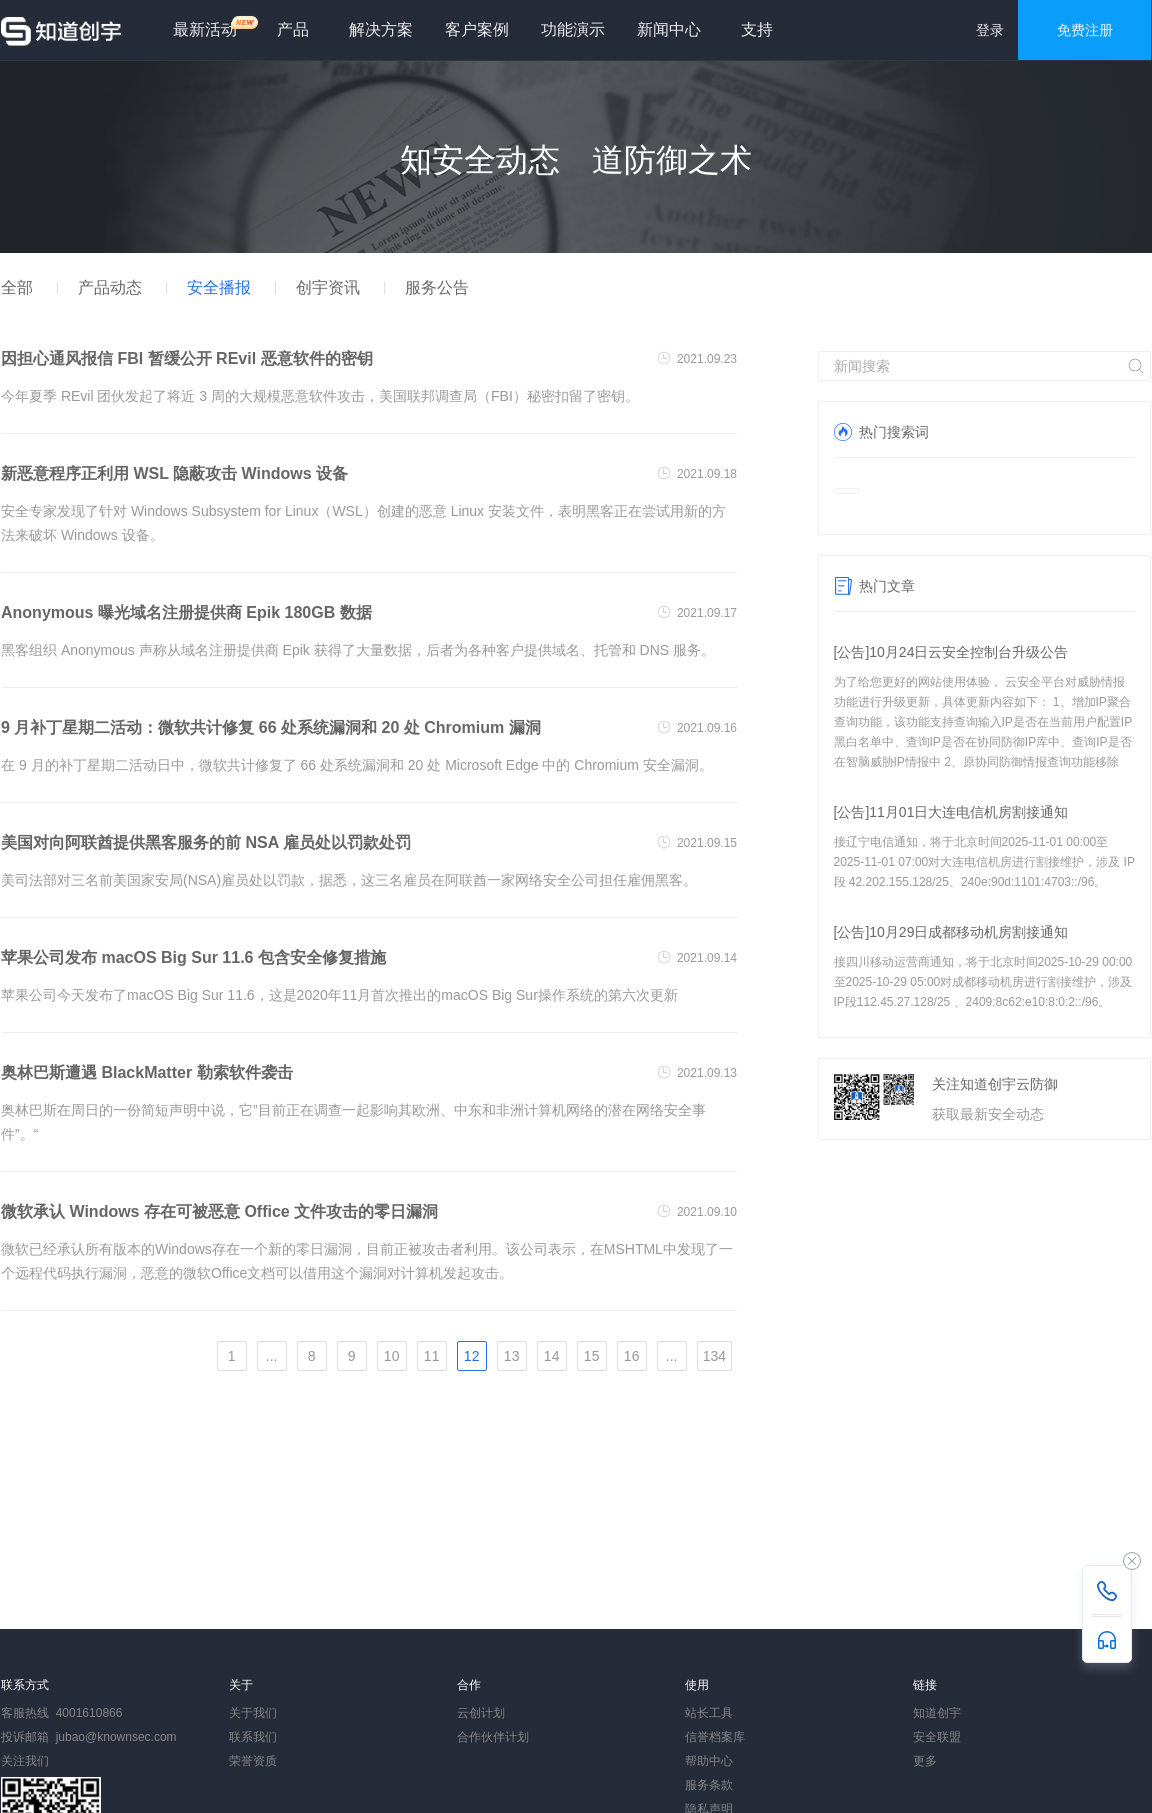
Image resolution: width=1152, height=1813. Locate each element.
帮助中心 (709, 1761)
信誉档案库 (715, 1737)
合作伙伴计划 (493, 1737)
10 (392, 1356)
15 (592, 1356)
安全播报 (219, 287)
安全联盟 (937, 1737)
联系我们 (253, 1737)
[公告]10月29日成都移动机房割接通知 (951, 932)
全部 (17, 287)
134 (714, 1356)
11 (432, 1356)
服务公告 (437, 287)
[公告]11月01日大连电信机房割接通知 (951, 812)
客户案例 (477, 29)
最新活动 (213, 26)
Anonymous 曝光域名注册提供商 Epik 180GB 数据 (186, 612)
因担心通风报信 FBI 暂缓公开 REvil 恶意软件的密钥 (187, 358)
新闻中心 (669, 29)
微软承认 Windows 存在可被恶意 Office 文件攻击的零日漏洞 (219, 1211)
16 (632, 1356)
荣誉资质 (253, 1761)
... (272, 1356)
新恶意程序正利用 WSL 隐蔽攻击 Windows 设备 (174, 473)
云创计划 (481, 1713)
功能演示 (573, 29)
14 (552, 1356)
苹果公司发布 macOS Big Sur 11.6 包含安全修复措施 (193, 957)
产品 (293, 29)
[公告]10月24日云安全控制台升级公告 (951, 652)
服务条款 (709, 1785)
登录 (990, 30)
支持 (757, 29)
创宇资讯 (328, 287)
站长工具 (709, 1713)
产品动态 (110, 287)
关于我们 (253, 1713)
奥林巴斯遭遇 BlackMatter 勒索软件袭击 (147, 1072)
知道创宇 (937, 1713)
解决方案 (381, 29)
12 (472, 1356)
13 (512, 1356)
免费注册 (1085, 30)
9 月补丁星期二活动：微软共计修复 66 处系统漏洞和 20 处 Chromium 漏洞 (271, 727)
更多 (925, 1761)
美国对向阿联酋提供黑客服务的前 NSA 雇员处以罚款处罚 (206, 842)
